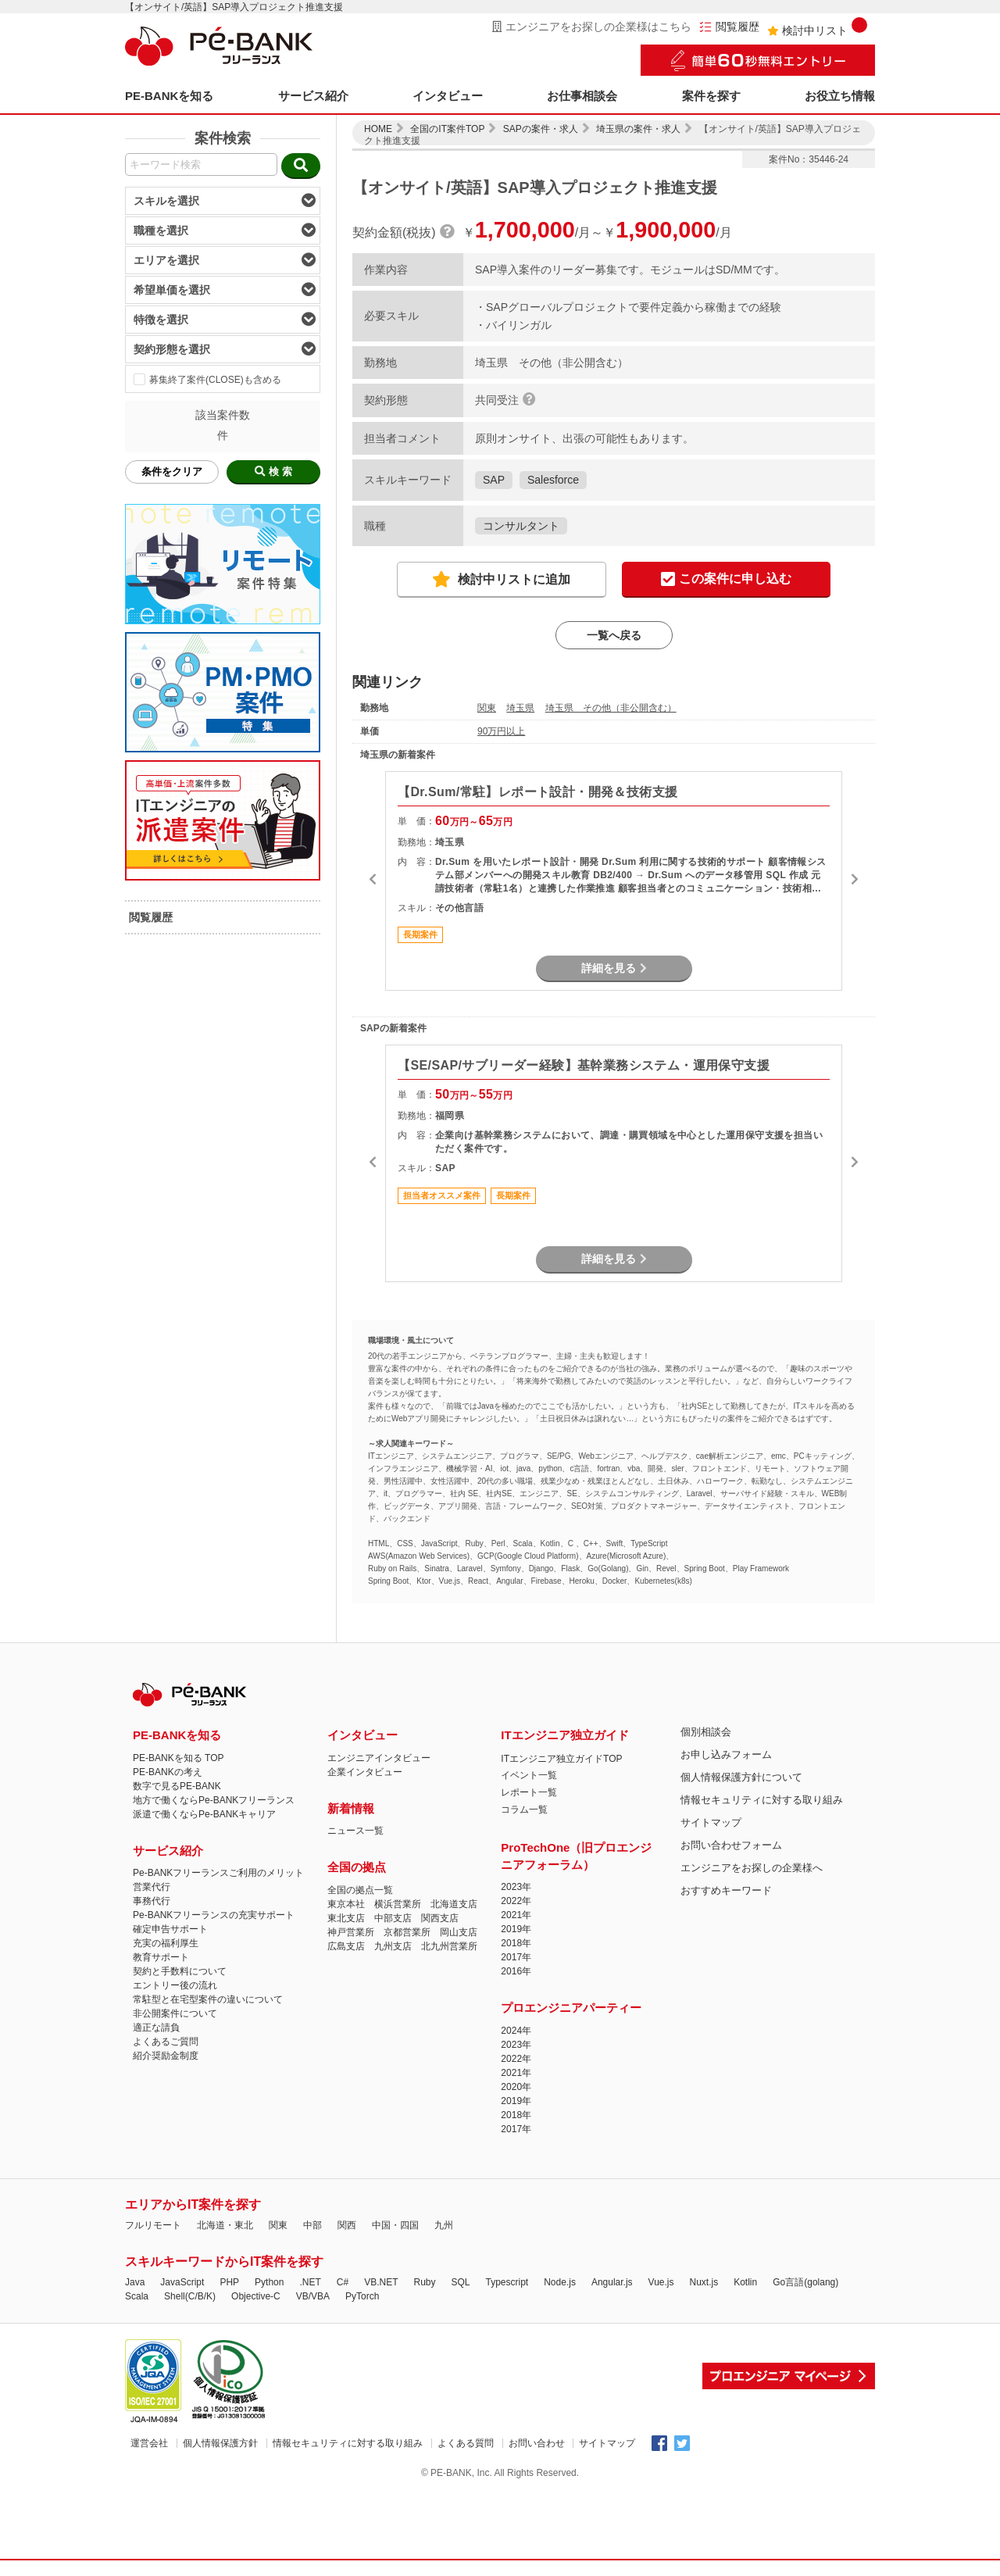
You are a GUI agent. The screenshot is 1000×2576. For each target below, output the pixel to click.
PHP (229, 2282)
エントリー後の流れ (175, 1985)
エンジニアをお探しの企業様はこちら (591, 26)
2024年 (516, 2030)
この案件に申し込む (726, 580)
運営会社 (149, 2443)
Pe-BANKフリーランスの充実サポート (214, 1915)
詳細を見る (614, 968)
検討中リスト (817, 27)
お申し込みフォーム (726, 1754)
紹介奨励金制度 (165, 2055)
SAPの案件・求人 (540, 128)
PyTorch (362, 2296)
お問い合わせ (537, 2443)
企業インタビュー (364, 1772)
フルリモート (153, 2225)
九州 (443, 2225)
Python (269, 2282)
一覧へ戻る (614, 635)
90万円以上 (501, 731)
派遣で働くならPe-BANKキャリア (204, 1814)
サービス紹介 (313, 95)
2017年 (516, 1957)
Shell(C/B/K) (190, 2296)
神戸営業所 (350, 1932)
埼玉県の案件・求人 (638, 128)
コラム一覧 (524, 1809)
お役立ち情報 (840, 95)
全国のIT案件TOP (447, 128)
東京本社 (346, 1904)
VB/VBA (313, 2296)
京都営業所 (407, 1932)
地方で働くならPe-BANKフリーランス (214, 1800)
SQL (460, 2282)
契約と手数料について (180, 1971)
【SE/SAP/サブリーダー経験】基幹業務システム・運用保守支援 (584, 1065)
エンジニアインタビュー (378, 1757)
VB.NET (381, 2282)
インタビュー (447, 95)
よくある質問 (466, 2443)
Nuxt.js (703, 2282)
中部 (312, 2225)
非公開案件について (175, 2013)
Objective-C (255, 2296)
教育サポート (161, 1957)
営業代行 (151, 1886)
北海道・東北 (225, 2225)
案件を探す (711, 95)
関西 (347, 2225)
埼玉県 (520, 707)
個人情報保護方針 (220, 2443)
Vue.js (661, 2282)
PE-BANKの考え (167, 1772)
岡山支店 (458, 1932)
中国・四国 (395, 2225)
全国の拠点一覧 (360, 1890)
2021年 (516, 1915)
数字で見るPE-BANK (177, 1786)
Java (135, 2282)
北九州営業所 (449, 1946)
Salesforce (553, 479)
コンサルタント (521, 526)
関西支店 (440, 1918)
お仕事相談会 (582, 95)
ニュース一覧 (355, 1830)
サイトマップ (710, 1822)
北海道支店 (453, 1904)
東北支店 (346, 1918)
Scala (136, 2296)
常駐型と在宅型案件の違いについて (208, 1999)
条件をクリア (171, 471)
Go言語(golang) (805, 2282)
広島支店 (346, 1946)
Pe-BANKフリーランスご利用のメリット (218, 1872)
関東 (486, 707)
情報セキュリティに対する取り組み (761, 1800)
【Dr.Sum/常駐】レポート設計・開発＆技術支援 (537, 792)
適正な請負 (156, 2027)
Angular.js (612, 2282)
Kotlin (745, 2282)
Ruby (424, 2282)
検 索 (273, 471)
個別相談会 (705, 1732)
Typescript (507, 2282)
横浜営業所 (397, 1904)
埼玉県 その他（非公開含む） (611, 707)
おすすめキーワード (726, 1890)
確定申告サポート (170, 1929)
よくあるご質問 (165, 2041)
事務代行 (151, 1900)
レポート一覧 (529, 1792)
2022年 (516, 1900)
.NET (309, 2282)
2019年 (516, 1929)
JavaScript (182, 2282)
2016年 (516, 1971)
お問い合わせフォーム (731, 1845)
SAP (494, 479)
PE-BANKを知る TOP (178, 1757)
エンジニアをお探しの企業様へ (751, 1868)
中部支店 (393, 1918)
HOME (378, 128)
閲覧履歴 (729, 27)
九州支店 (393, 1946)
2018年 (516, 1943)
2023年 (516, 1886)
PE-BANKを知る (169, 95)
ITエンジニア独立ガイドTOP (561, 1758)
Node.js (560, 2282)
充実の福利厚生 (165, 1943)
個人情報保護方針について (741, 1777)
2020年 (516, 2086)
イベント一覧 (529, 1775)
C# (342, 2282)
